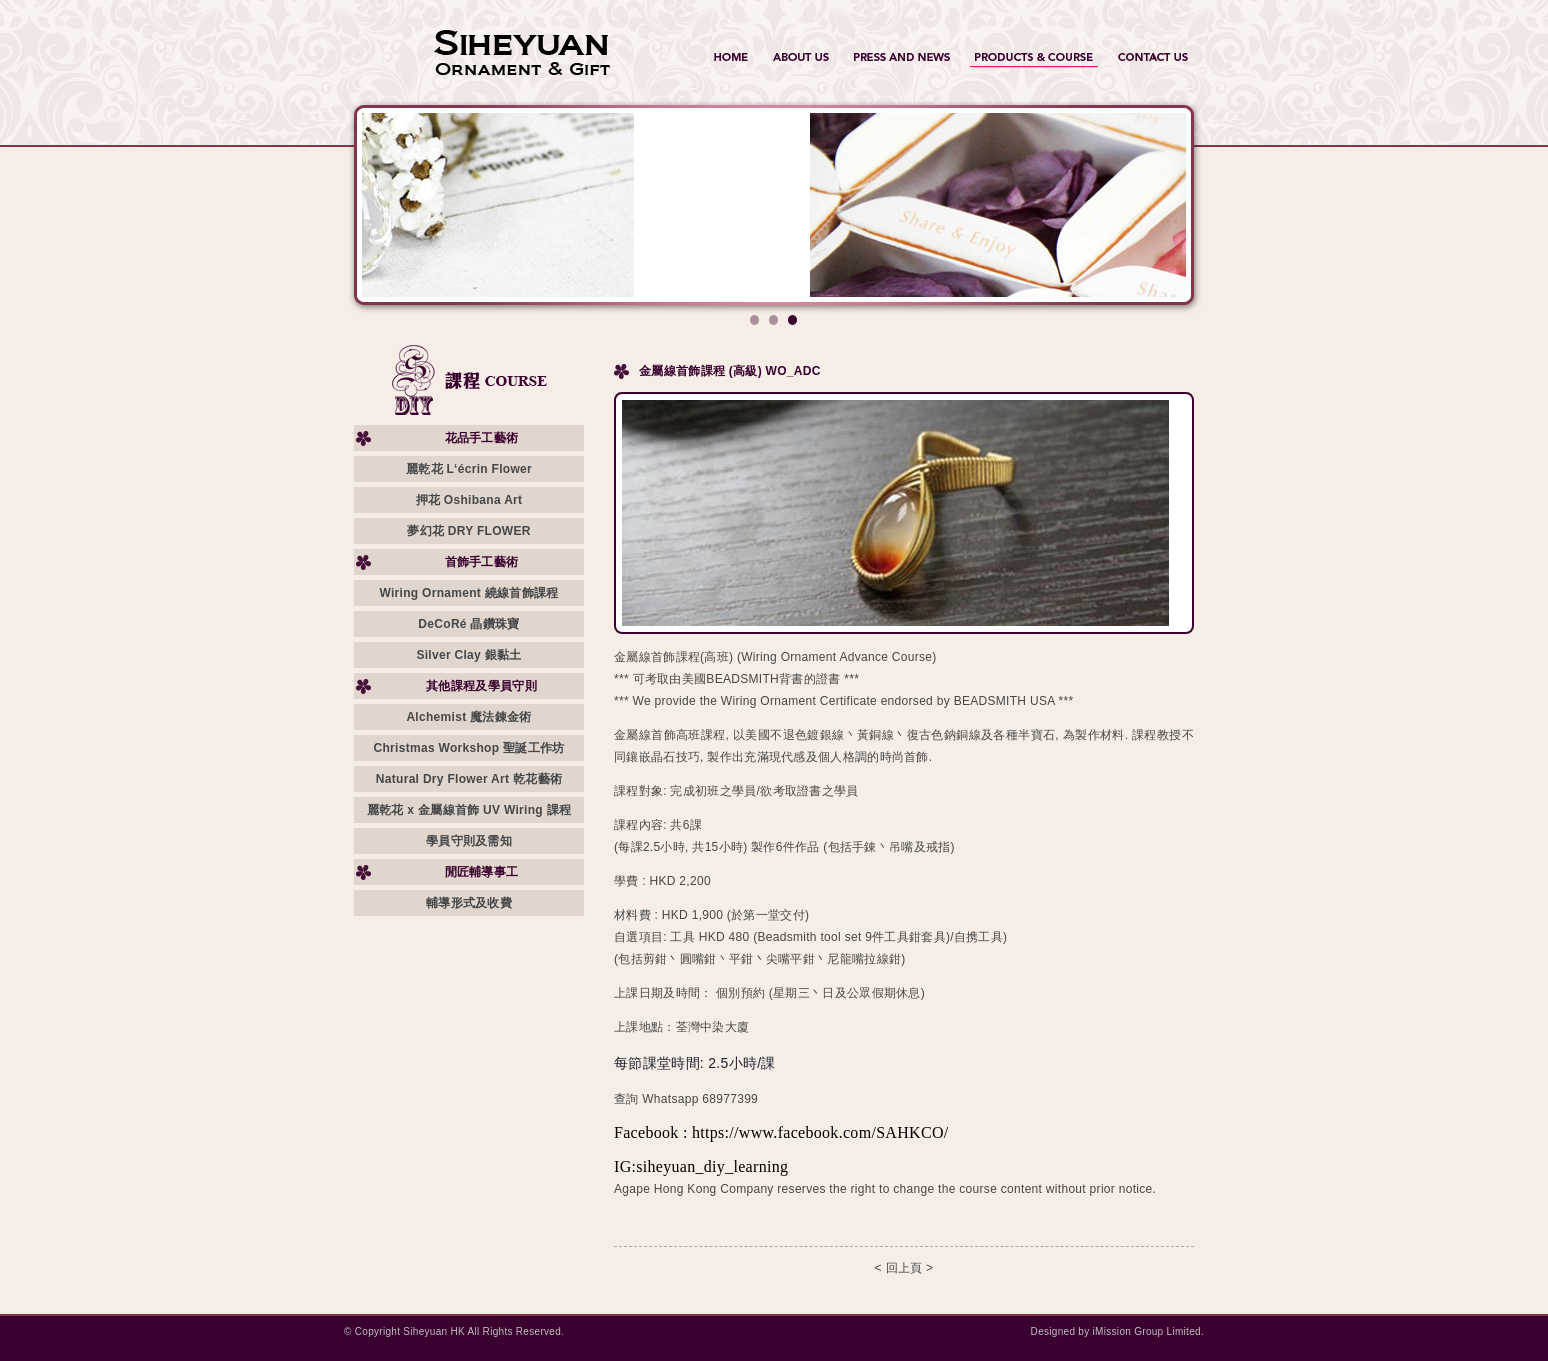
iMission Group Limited (1147, 1331)
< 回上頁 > (904, 1268)
